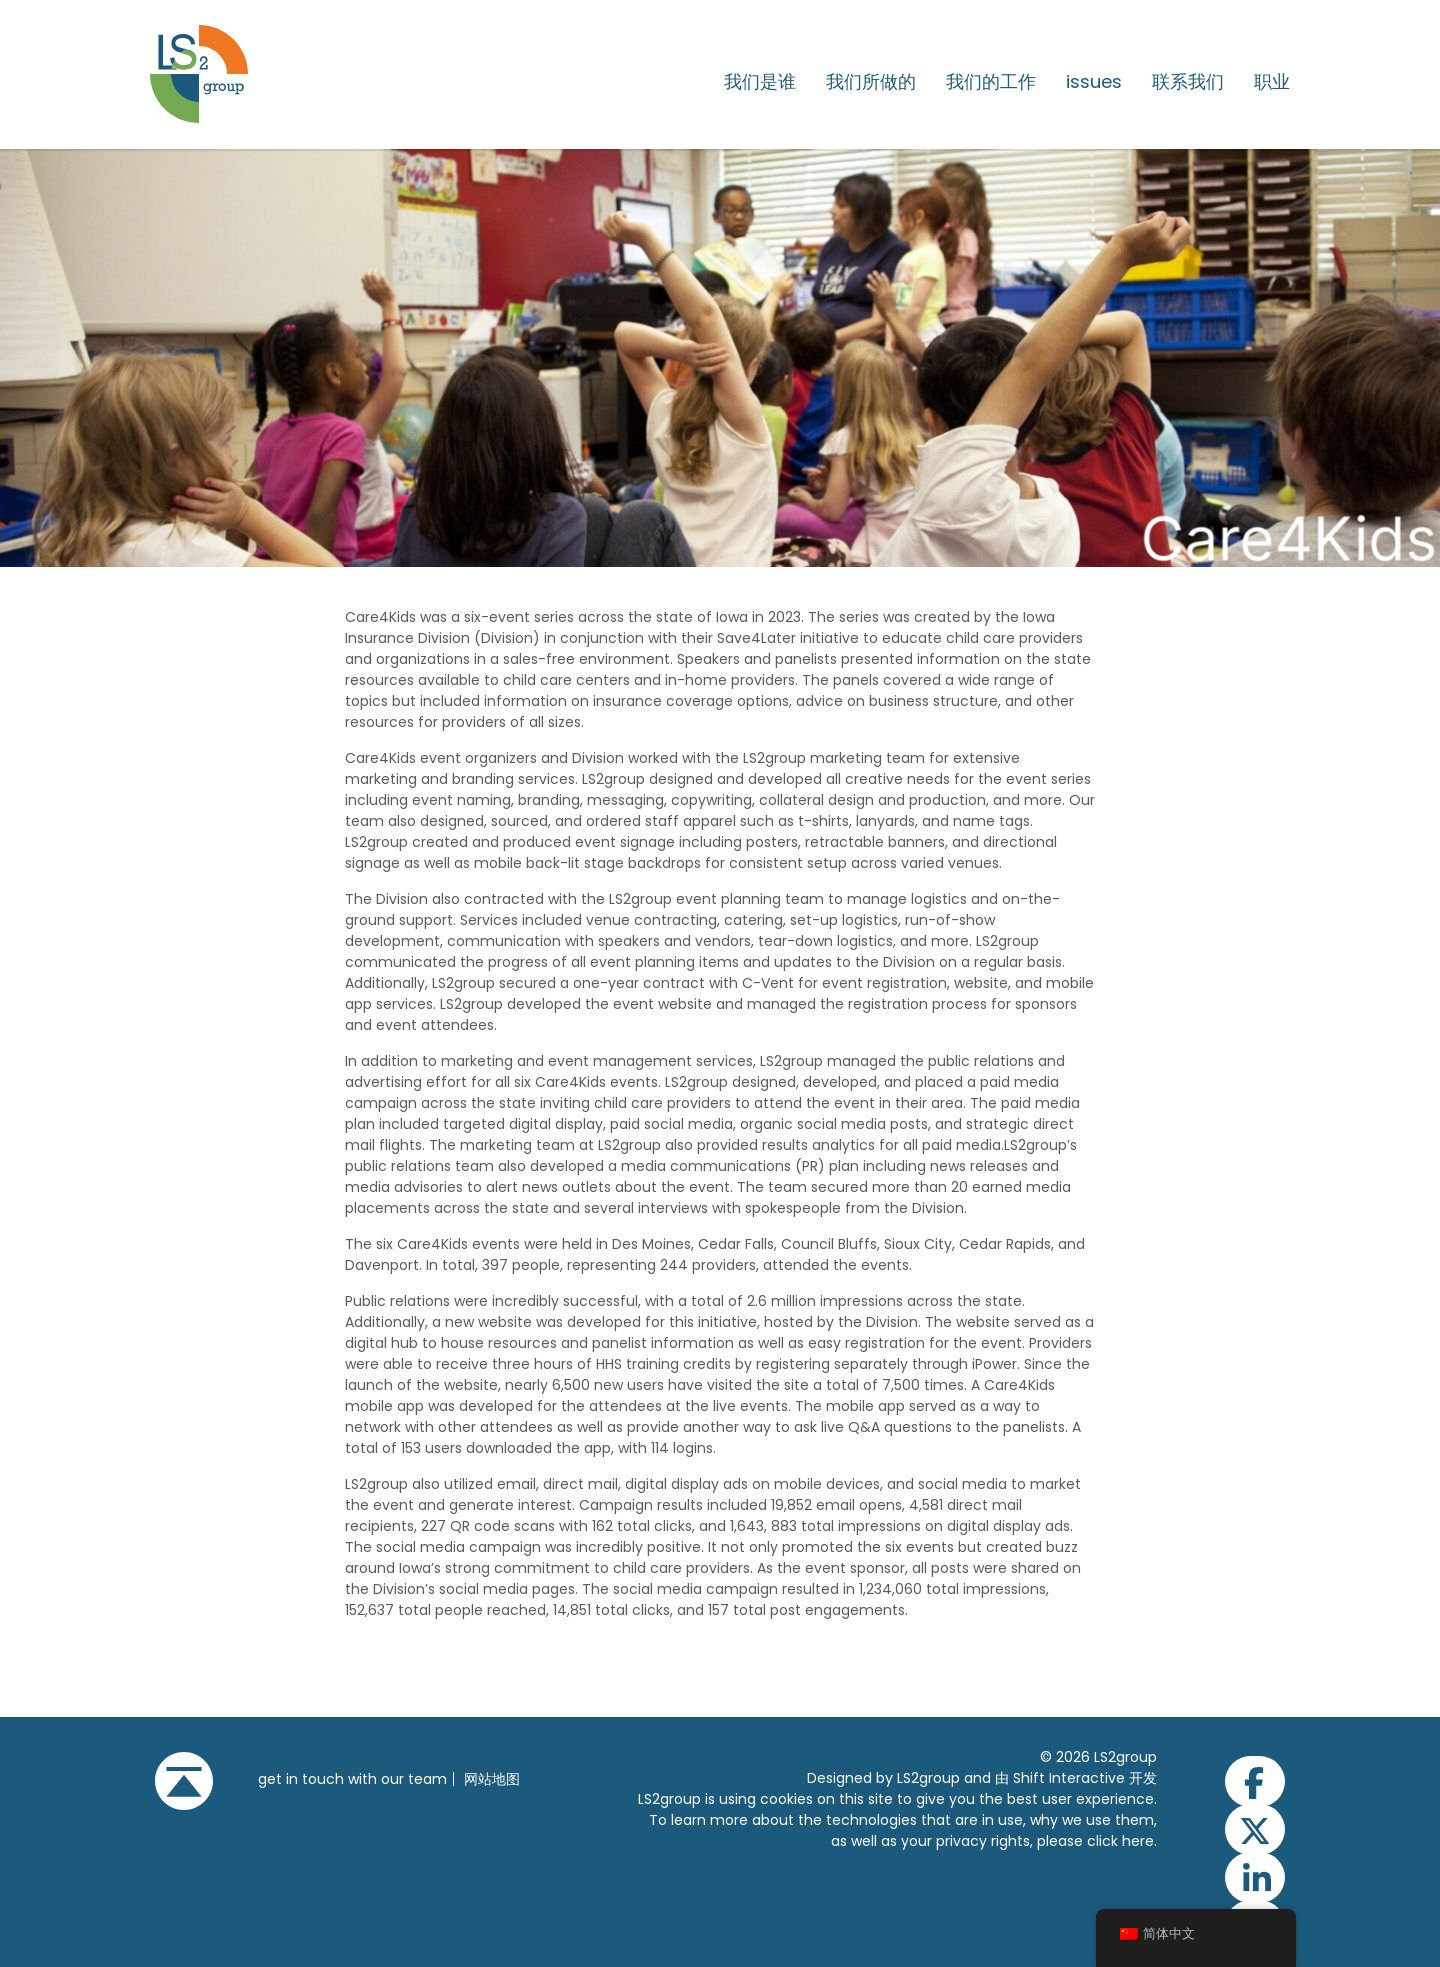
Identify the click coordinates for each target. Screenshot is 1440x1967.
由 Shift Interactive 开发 (1076, 1778)
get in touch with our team (352, 1779)
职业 (1272, 82)
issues (1094, 82)
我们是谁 (760, 82)
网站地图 (492, 1779)
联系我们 (1188, 82)
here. (1139, 1841)
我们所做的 (871, 82)
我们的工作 (991, 82)
